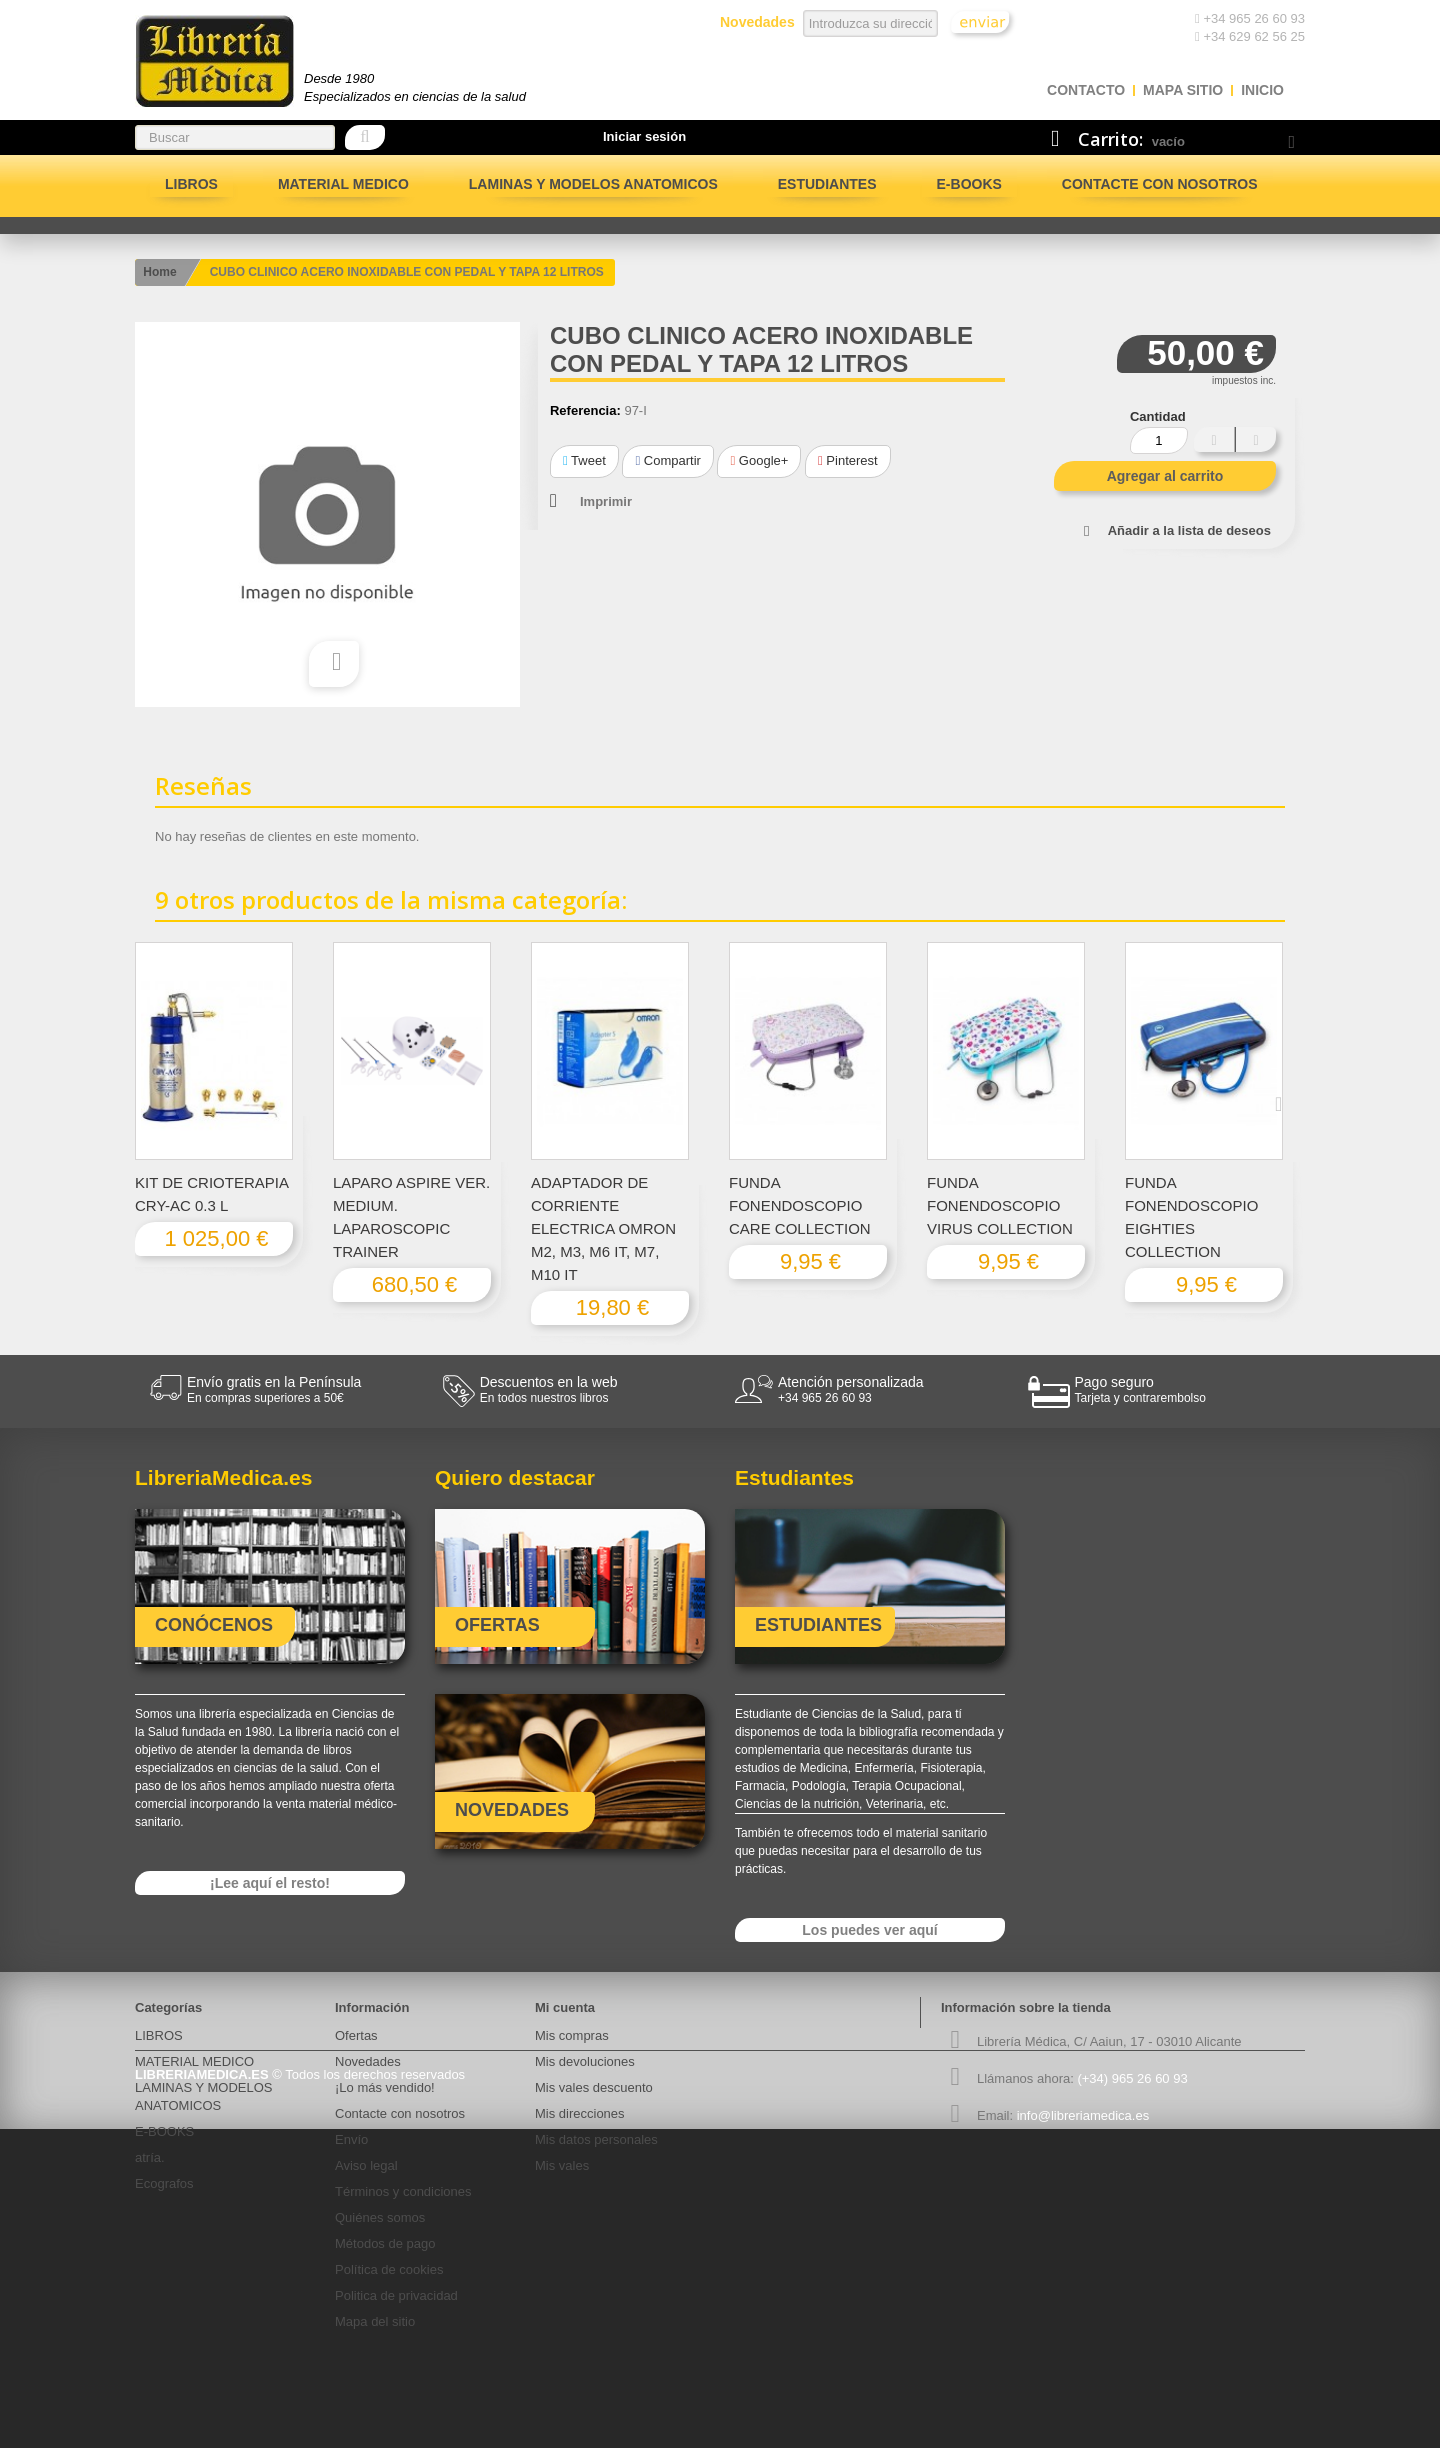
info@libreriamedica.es (1083, 2115)
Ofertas (356, 2035)
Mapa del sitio (375, 2321)
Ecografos (164, 2183)
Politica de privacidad (396, 2295)
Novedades (368, 2061)
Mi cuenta (565, 2007)
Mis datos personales (596, 2139)
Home (159, 272)
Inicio (1262, 90)
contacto (1086, 90)
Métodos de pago (385, 2243)
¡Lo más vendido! (385, 2087)
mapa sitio (1183, 90)
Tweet (584, 460)
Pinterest (848, 460)
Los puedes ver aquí (869, 1930)
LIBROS (191, 184)
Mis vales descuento (594, 2087)
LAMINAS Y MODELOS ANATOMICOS (593, 184)
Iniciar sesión (644, 136)
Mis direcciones (580, 2113)
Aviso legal (366, 2165)
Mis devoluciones (585, 2061)
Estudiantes (827, 184)
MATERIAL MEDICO (343, 184)
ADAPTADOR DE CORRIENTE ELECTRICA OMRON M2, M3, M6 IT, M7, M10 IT (603, 1228)
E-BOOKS (969, 184)
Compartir (667, 460)
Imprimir (606, 501)
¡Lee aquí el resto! (270, 1883)
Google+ (759, 460)
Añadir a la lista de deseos (1189, 530)
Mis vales (562, 2165)
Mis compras (572, 2035)
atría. (150, 2157)
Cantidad (1158, 416)
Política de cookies (389, 2269)
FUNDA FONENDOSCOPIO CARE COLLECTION (800, 1205)
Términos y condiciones (403, 2191)
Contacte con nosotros (1160, 184)
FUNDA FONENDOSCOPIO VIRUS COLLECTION (1000, 1205)
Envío (351, 2139)
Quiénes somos (380, 2217)
